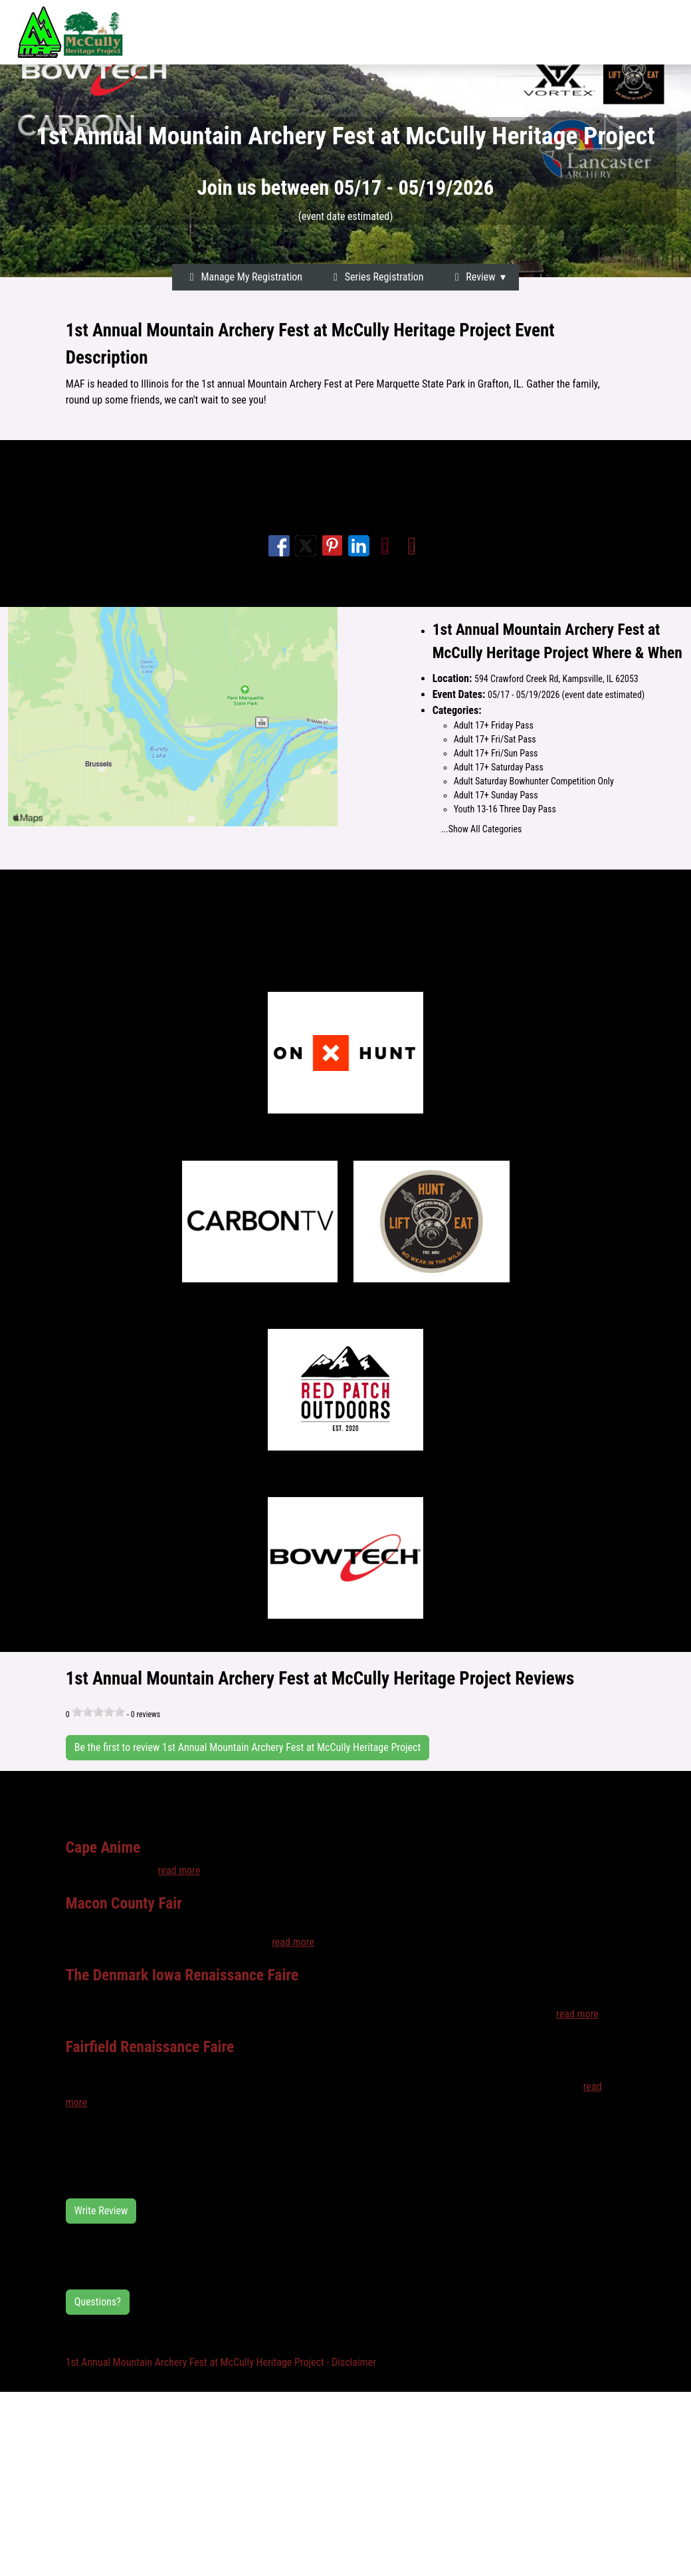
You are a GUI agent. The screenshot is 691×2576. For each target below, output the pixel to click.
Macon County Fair (124, 1903)
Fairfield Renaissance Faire (150, 2047)
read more (179, 1870)
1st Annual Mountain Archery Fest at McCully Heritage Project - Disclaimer (221, 2362)
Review (473, 277)
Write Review (101, 2210)
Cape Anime (103, 1847)
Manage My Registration (243, 277)
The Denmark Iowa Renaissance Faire (182, 1975)
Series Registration (376, 277)
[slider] (98, 1711)
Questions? (97, 2301)
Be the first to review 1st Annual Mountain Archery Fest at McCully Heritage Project (247, 1747)
